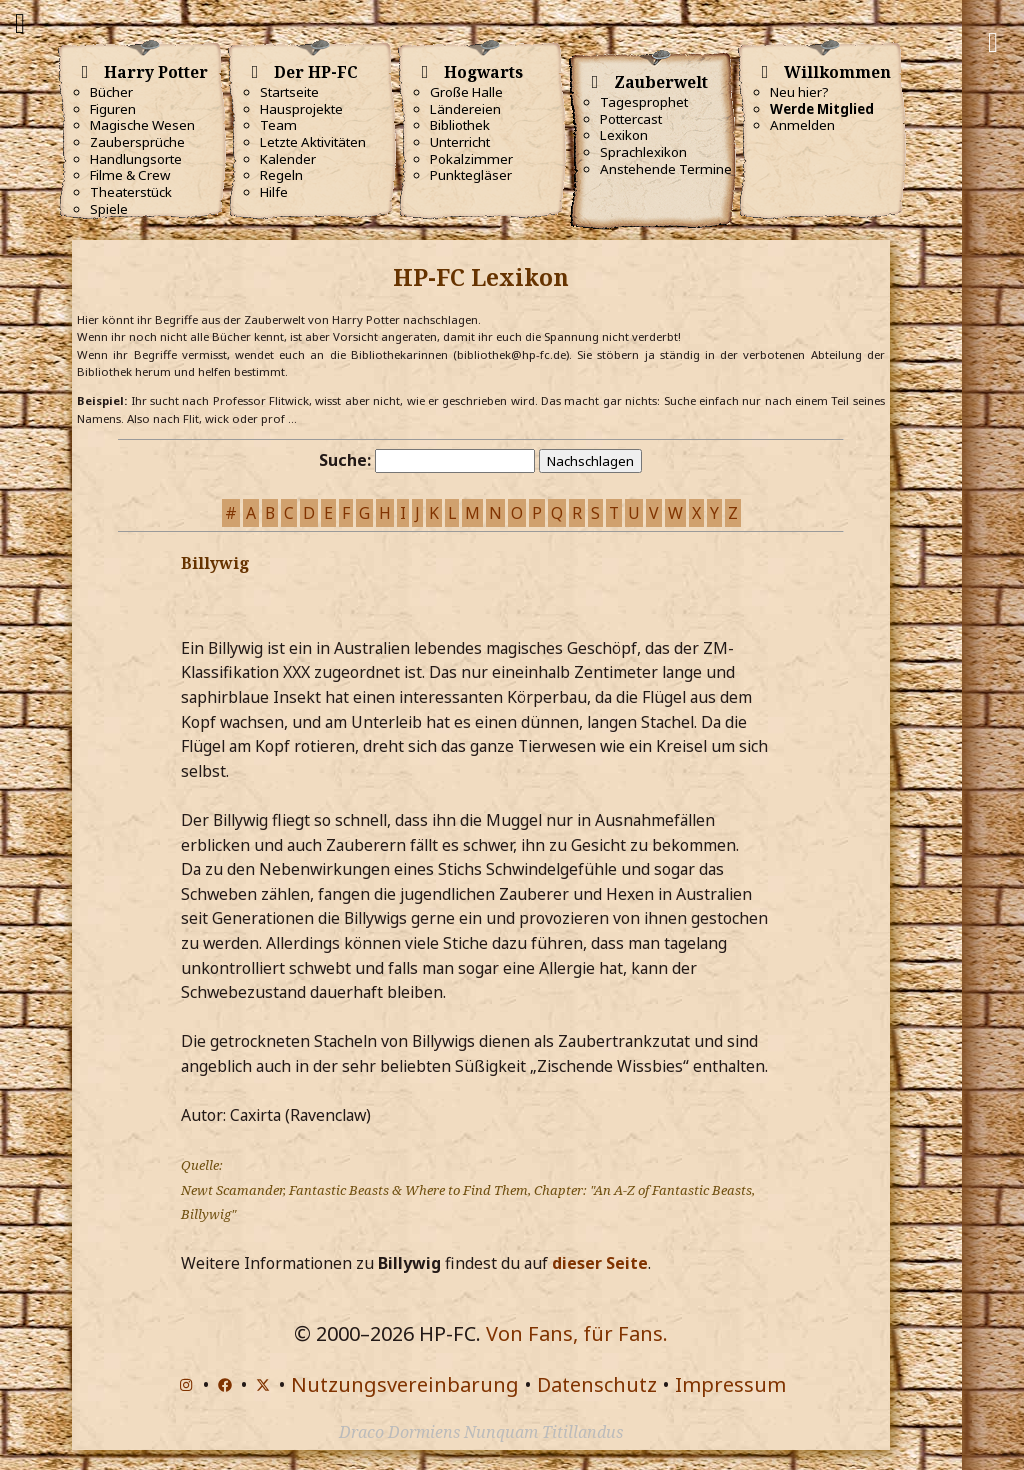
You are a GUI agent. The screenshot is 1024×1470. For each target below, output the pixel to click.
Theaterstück (131, 192)
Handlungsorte (136, 159)
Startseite (289, 92)
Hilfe (274, 192)
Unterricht (460, 142)
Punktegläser (471, 175)
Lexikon (624, 135)
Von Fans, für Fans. (577, 1333)
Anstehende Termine (666, 169)
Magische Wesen (142, 125)
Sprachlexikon (643, 152)
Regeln (281, 175)
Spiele (109, 209)
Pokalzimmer (471, 159)
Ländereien (465, 109)
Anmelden (802, 125)
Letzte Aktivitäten (313, 142)
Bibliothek (460, 125)
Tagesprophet (644, 102)
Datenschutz (597, 1384)
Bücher (111, 92)
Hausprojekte (301, 109)
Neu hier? (799, 92)
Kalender (288, 159)
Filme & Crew (130, 175)
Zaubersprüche (137, 142)
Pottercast (631, 119)
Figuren (113, 109)
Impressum (730, 1384)
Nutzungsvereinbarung (405, 1384)
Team (278, 125)
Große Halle (466, 92)
